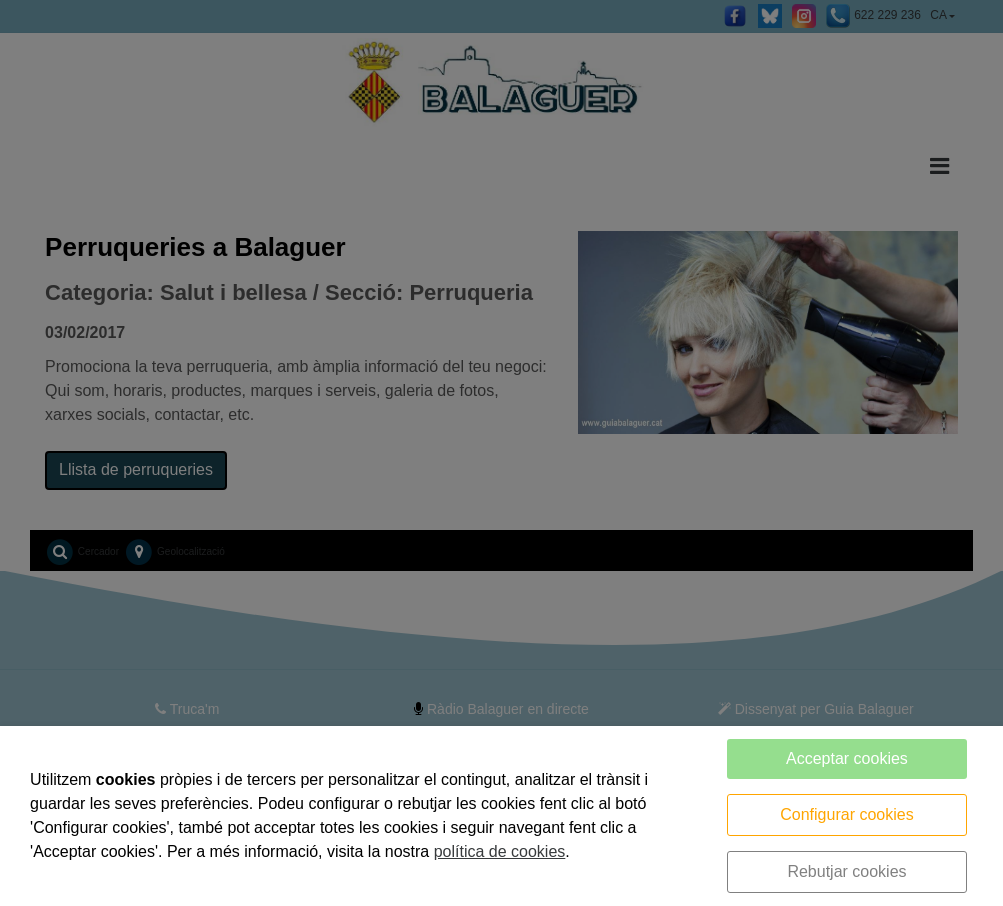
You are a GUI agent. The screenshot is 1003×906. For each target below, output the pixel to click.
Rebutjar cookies (846, 871)
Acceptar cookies (847, 758)
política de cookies (500, 851)
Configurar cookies (846, 814)
